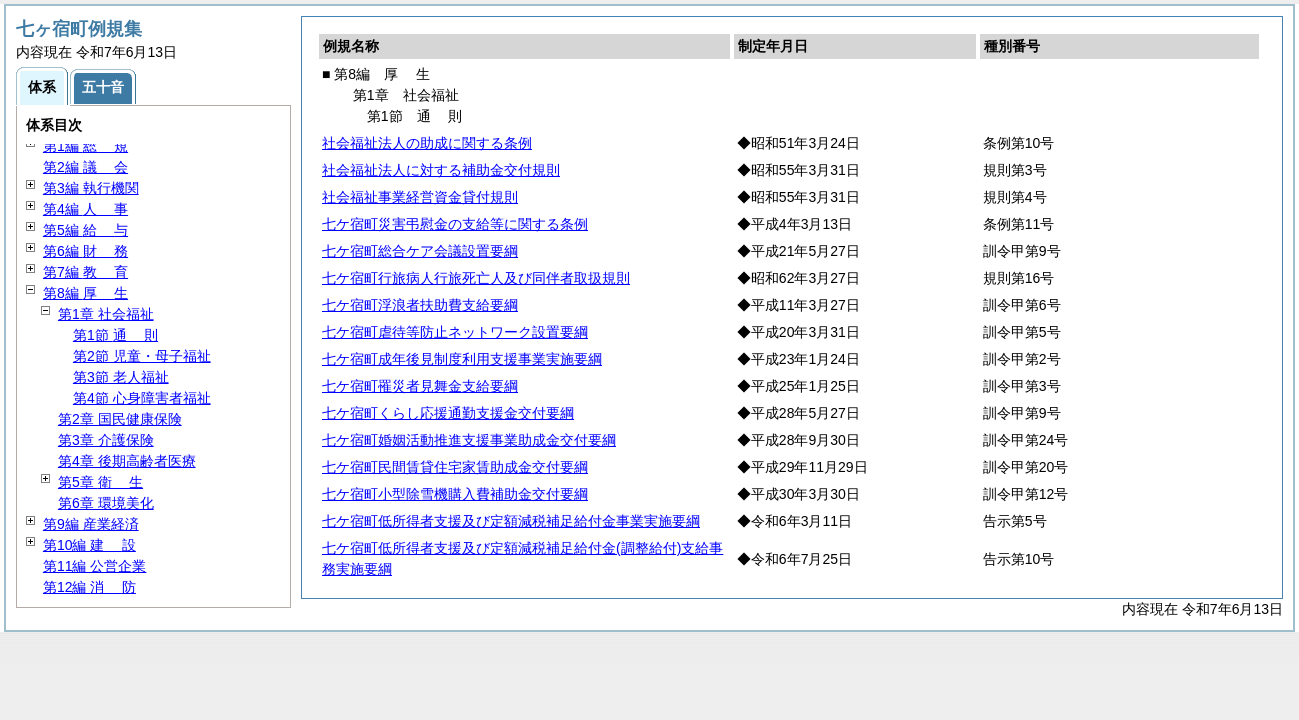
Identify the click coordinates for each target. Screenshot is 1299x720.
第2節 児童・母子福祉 (142, 356)
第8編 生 (85, 293)
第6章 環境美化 (106, 503)
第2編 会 (85, 167)
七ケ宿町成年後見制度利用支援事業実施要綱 (462, 359)
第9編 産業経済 (91, 524)
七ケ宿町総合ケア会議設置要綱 (420, 251)
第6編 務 (85, 251)
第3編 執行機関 (91, 188)
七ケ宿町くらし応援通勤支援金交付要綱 (448, 413)
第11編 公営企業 (94, 566)
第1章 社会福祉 (106, 314)
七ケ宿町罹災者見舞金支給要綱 (420, 386)
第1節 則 (115, 335)
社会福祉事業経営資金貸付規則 (420, 197)
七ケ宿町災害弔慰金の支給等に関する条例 (455, 224)
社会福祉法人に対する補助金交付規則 (441, 170)
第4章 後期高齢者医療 (127, 461)
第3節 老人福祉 (121, 377)
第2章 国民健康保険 (120, 419)
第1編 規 (85, 146)
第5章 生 (100, 482)
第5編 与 (85, 230)
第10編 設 (89, 545)
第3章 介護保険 (106, 440)
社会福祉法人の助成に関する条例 (427, 143)
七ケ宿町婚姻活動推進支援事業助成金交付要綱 (469, 440)
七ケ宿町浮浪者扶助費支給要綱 (420, 305)
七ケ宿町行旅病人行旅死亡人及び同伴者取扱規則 (476, 278)
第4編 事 (85, 209)
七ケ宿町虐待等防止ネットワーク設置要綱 (455, 332)
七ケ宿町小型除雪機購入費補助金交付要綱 (455, 494)
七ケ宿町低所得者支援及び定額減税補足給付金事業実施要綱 (511, 521)
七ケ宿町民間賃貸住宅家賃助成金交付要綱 (455, 467)
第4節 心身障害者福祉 (142, 398)
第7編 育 (85, 272)
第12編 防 (89, 587)
